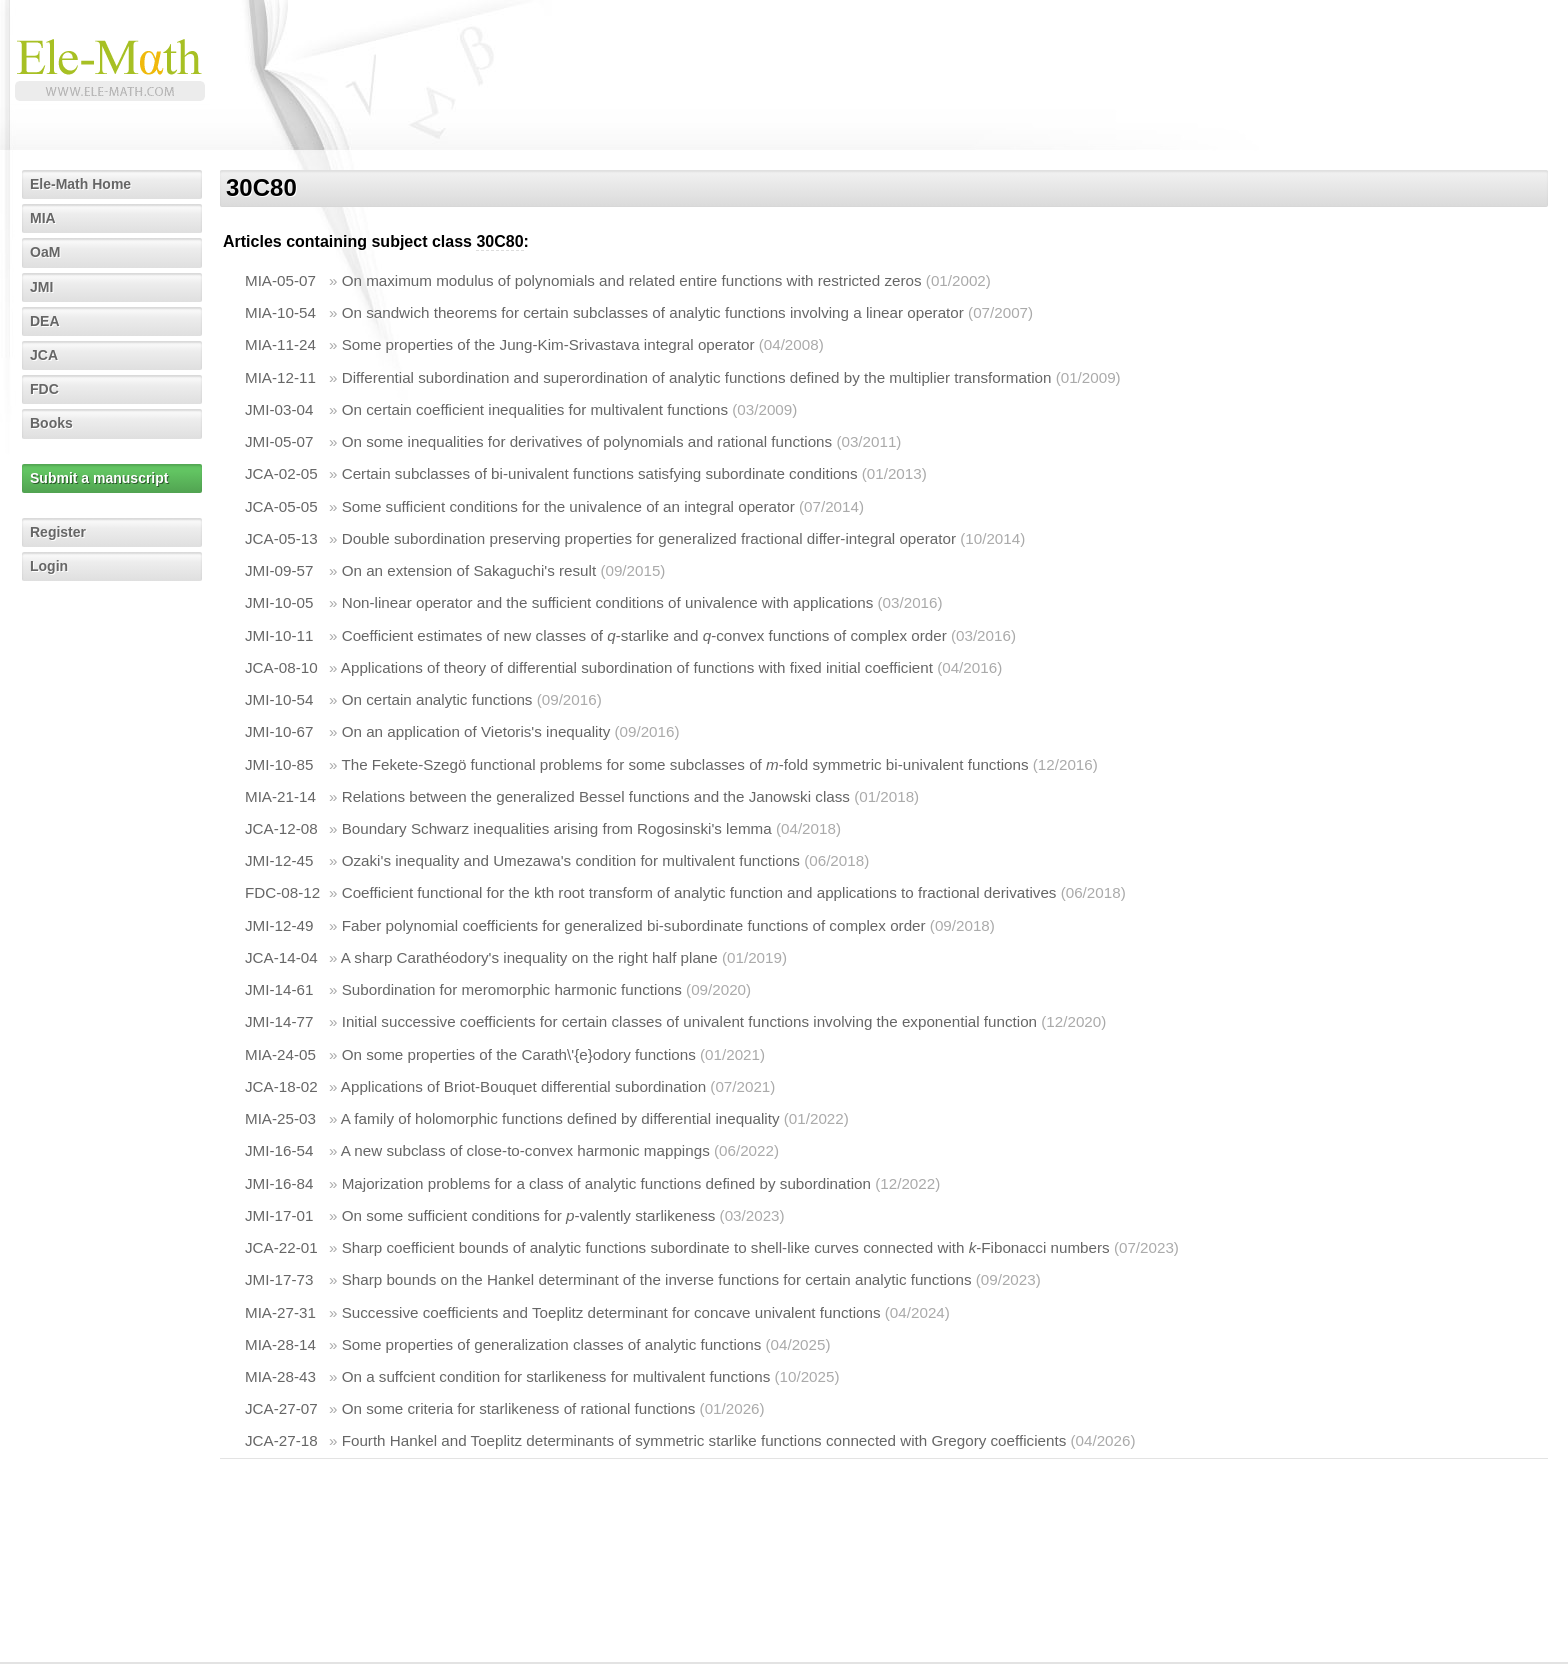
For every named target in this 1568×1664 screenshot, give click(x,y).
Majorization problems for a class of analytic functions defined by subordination (606, 1183)
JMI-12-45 (279, 860)
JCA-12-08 (281, 828)
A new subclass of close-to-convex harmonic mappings (525, 1150)
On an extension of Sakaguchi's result (469, 570)
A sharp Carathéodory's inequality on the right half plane (529, 957)
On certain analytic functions (437, 699)
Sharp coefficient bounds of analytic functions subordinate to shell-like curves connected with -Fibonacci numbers (726, 1247)
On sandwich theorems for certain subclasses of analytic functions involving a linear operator (653, 312)
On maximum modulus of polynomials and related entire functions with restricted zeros (632, 280)
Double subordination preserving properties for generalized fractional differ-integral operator (649, 538)
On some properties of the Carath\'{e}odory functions (519, 1054)
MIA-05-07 (280, 280)
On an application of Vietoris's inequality (476, 731)
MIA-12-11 (280, 377)
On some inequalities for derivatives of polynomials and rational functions (587, 441)
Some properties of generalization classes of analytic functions (552, 1344)
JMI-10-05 (279, 602)
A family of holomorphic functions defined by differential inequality (560, 1118)
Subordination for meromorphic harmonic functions (512, 989)
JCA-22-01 (281, 1247)
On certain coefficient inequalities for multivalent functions (535, 409)
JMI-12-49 (279, 925)
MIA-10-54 (280, 312)
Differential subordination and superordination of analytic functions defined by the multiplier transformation (697, 377)
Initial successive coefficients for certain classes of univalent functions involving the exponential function (689, 1021)
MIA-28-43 (280, 1376)
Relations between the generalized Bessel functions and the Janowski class (596, 796)
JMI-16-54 (279, 1150)
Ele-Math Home (80, 184)
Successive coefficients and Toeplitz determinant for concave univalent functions (611, 1312)
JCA (44, 355)
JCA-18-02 (281, 1086)
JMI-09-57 (279, 570)
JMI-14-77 (279, 1021)
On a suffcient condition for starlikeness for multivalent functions (556, 1376)
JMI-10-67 (279, 731)
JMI (41, 287)
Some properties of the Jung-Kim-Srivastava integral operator (548, 344)
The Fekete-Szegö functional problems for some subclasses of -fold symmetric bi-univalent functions (684, 764)
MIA (43, 218)
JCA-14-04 (281, 957)
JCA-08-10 (281, 667)
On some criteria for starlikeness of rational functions (519, 1408)
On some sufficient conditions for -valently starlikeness (529, 1215)
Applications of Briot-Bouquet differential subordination (523, 1086)
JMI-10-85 (279, 764)
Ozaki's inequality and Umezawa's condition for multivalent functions (571, 860)
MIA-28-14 (280, 1344)
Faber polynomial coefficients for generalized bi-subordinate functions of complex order (634, 925)
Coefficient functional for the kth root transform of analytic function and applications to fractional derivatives (699, 892)
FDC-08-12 (282, 892)
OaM (45, 252)
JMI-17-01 (279, 1215)
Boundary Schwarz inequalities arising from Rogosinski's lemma (557, 828)
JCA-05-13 (281, 538)
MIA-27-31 (280, 1312)
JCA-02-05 (281, 473)
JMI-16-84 (279, 1183)
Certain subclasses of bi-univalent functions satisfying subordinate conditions (600, 473)
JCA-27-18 (281, 1440)
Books (51, 423)
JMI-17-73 (279, 1279)
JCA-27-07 (281, 1408)
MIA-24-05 (280, 1054)
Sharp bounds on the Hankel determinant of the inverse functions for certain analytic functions (657, 1279)
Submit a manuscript (99, 478)
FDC (44, 389)
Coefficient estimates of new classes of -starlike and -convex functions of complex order (644, 635)
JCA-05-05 (281, 506)
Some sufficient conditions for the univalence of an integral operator (568, 506)
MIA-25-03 (280, 1118)
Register (58, 532)
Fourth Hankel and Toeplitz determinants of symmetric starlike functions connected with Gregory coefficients (704, 1440)
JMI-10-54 (279, 699)
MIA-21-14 (280, 796)
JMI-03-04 (279, 409)
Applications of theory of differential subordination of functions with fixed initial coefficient (637, 667)
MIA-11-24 (280, 344)
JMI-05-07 (279, 441)
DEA (45, 321)
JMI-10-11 (279, 635)
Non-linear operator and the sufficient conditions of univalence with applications (608, 602)
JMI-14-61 (279, 989)
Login (49, 566)
